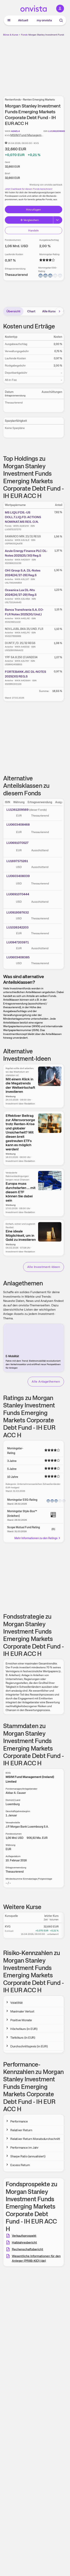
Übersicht (13, 311)
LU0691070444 (17, 894)
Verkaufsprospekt (24, 2236)
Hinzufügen (33, 209)
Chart (31, 311)
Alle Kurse (49, 311)
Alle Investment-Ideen (43, 1267)
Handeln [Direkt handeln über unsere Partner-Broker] (33, 230)
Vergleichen (29, 220)
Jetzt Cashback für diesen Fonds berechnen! (28, 188)
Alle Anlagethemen (46, 1381)
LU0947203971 (17, 942)
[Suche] (61, 20)
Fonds (24, 34)
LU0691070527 (17, 843)
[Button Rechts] (57, 220)
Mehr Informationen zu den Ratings (37, 1538)
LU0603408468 (18, 825)
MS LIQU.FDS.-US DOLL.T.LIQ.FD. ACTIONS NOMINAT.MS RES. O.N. (23, 517)
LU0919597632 (17, 912)
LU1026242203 (17, 927)
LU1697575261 (17, 861)
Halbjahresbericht (24, 2242)
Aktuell (23, 20)
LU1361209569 (17, 810)
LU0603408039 (18, 876)
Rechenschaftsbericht (27, 2249)
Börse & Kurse (10, 34)
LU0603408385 (18, 957)
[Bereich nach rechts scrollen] (59, 311)
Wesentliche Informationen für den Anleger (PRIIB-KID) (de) (36, 2258)
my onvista (44, 20)
